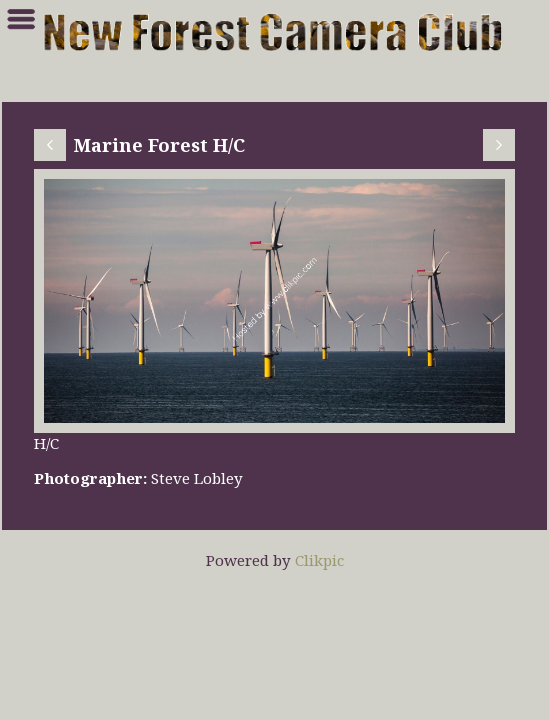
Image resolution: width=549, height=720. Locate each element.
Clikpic (319, 560)
